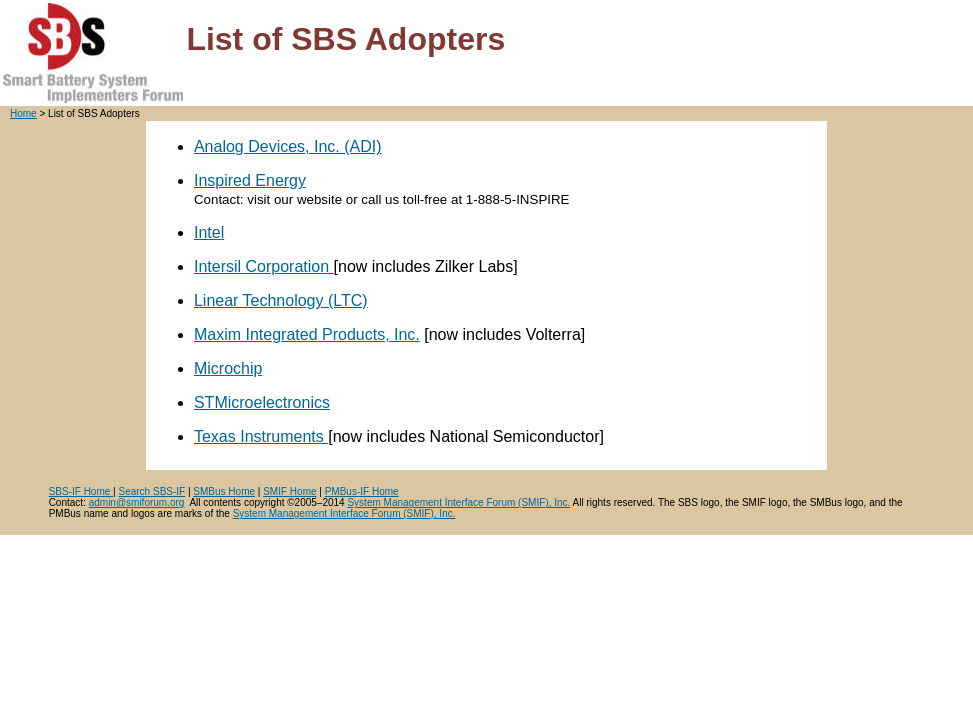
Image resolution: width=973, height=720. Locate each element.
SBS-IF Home (81, 491)
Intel (209, 232)
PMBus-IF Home (362, 491)
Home (23, 113)
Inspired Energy (250, 180)
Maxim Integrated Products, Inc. (307, 334)
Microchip (228, 368)
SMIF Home (289, 491)
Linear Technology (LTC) (281, 300)
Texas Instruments (261, 436)
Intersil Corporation (264, 266)
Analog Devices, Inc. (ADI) (288, 146)
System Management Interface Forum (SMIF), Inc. (458, 502)
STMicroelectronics (262, 402)
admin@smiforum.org (137, 502)
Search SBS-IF (152, 491)
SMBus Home (224, 491)
